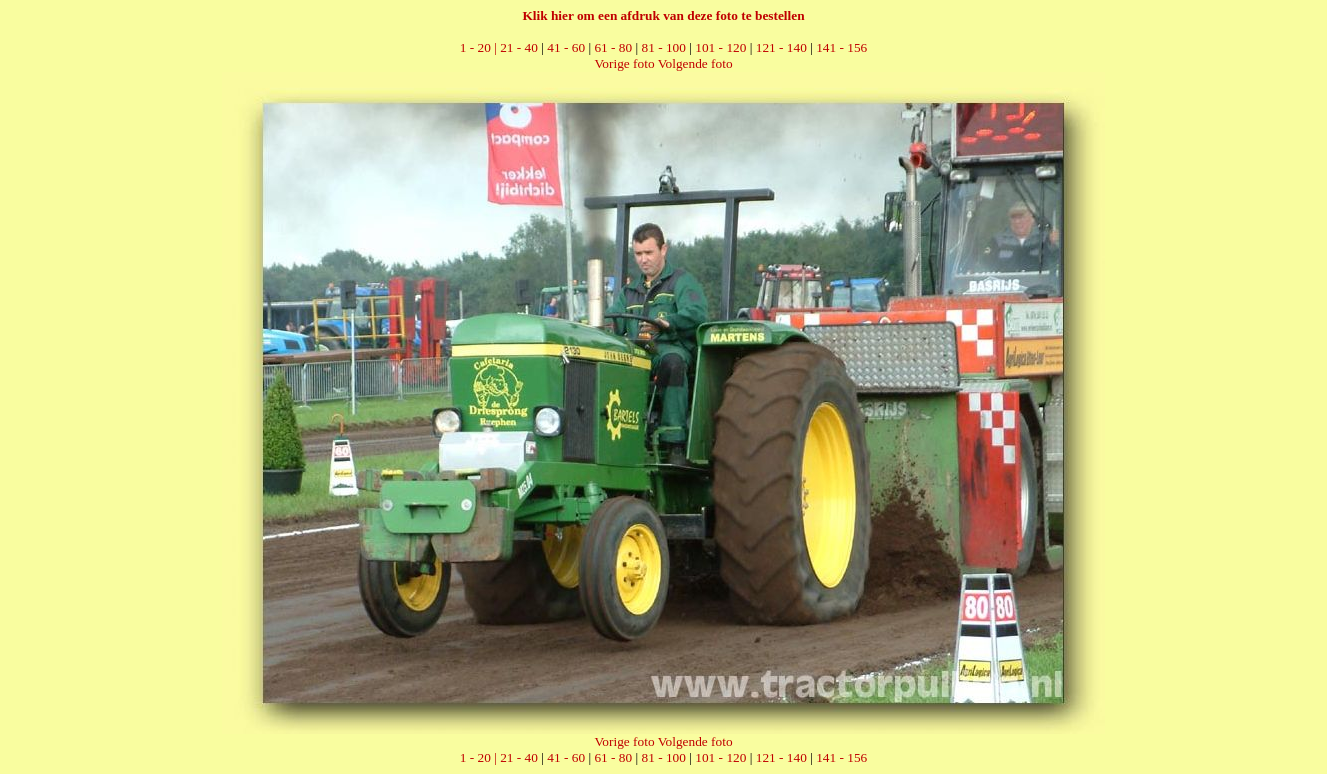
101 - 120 (720, 47)
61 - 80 (613, 47)
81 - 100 (664, 47)
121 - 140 (781, 47)
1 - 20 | (480, 47)
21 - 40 (519, 47)
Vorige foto (624, 63)
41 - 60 (566, 47)
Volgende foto (695, 63)
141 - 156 (841, 47)
